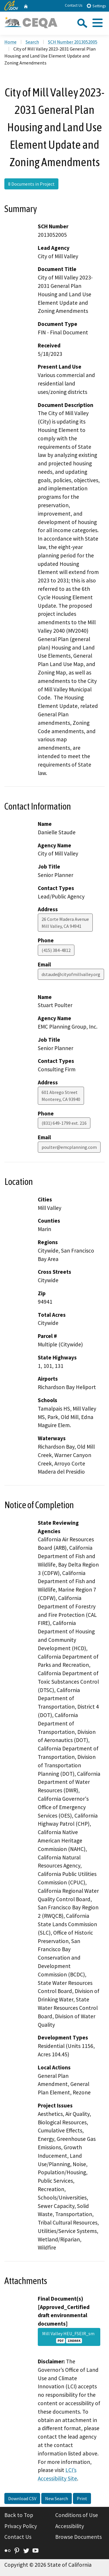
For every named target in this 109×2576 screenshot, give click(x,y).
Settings (96, 5)
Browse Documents (78, 2536)
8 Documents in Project (31, 184)
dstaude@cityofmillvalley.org (71, 974)
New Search (56, 2498)
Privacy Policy (20, 2526)
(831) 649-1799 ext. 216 (64, 1123)
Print (82, 2498)
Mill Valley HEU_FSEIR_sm (69, 2337)
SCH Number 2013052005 (72, 42)
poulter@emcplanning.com (69, 1147)
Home (10, 42)
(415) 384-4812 (56, 950)
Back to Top (18, 2515)
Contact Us (73, 5)
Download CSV (22, 2498)
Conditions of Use (76, 2515)
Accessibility (69, 2526)
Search (32, 42)
